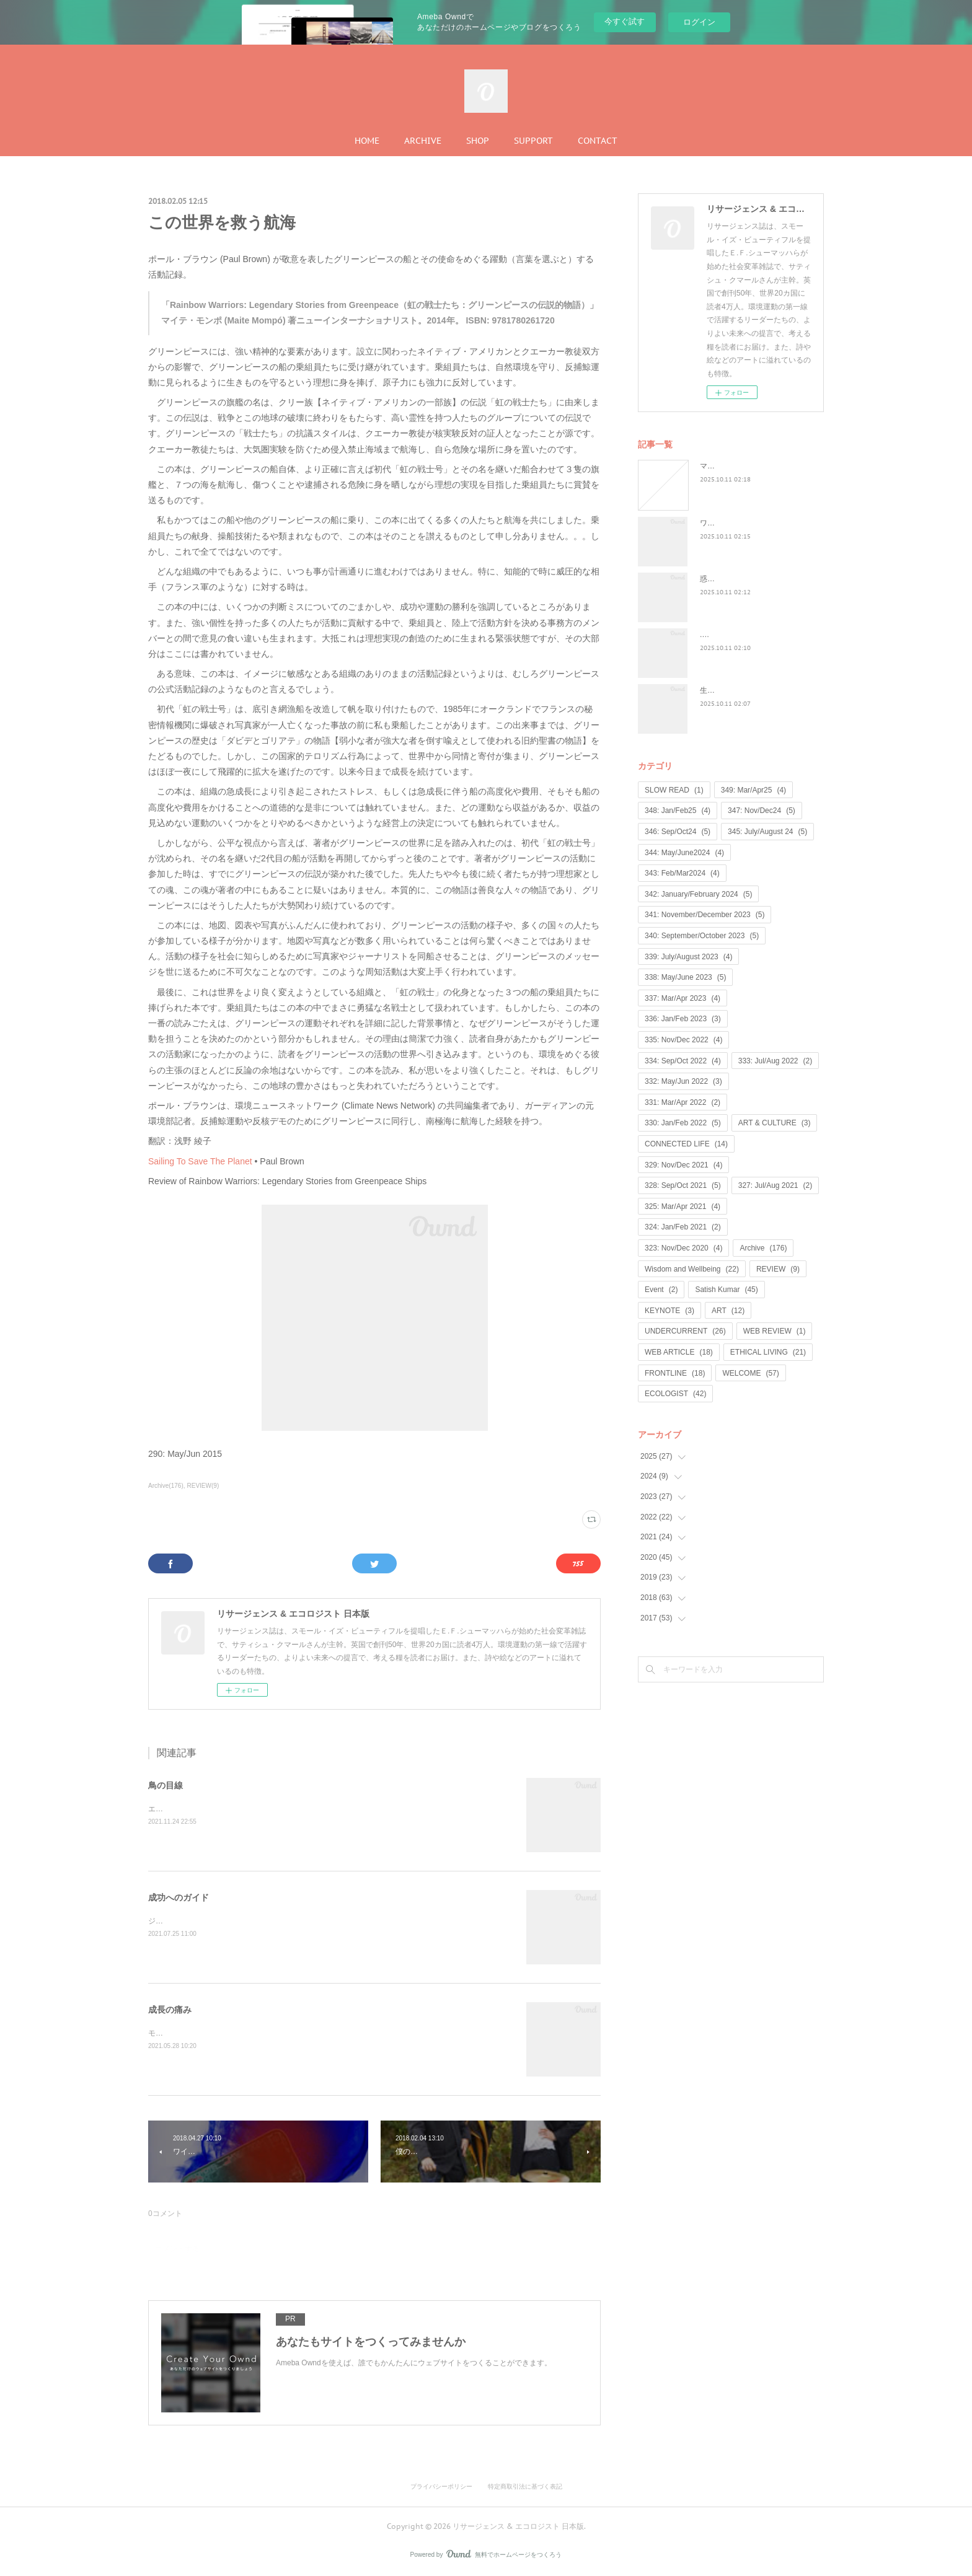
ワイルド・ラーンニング (741, 523)
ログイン (699, 22)
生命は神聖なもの (729, 690)
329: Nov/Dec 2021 (683, 1165)
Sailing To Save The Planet (200, 1161)
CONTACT (597, 140)
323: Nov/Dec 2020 (683, 1248)
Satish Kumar (726, 1289)
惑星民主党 (718, 578)
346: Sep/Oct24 (677, 831)
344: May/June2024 (684, 852)
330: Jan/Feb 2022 (683, 1123)
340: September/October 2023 (702, 935)
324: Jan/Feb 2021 (683, 1227)
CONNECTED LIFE (686, 1144)
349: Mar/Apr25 (753, 790)
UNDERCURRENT (685, 1331)
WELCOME (750, 1373)
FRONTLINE (675, 1373)
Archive (763, 1248)
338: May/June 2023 (685, 977)
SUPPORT (533, 140)
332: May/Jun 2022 (683, 1081)
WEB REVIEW (774, 1331)
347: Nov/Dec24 (761, 810)
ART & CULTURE (774, 1123)
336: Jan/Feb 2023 (683, 1018)
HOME (367, 140)
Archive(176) (165, 1485)
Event (661, 1289)
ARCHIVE (422, 140)
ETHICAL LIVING (768, 1352)
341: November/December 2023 (704, 914)
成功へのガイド (178, 1897)
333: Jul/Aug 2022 (775, 1061)
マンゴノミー (722, 466)
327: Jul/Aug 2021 (775, 1185)
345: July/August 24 (767, 831)
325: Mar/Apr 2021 (682, 1206)
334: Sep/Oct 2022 (683, 1061)
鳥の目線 (165, 1785)
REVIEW (778, 1269)
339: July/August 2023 (688, 956)
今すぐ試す (624, 21)
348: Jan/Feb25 (677, 810)
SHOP (477, 140)
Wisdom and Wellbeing (692, 1269)
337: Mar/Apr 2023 (682, 998)
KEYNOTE (669, 1310)
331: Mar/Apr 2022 (682, 1102)
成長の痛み (170, 2010)
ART (728, 1310)
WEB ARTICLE (679, 1352)
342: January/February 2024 (698, 894)
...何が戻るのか (725, 634)
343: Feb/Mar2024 (682, 873)
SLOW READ (674, 790)
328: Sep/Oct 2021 (683, 1185)
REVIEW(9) (203, 1485)
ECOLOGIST (675, 1393)
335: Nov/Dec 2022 (683, 1039)
